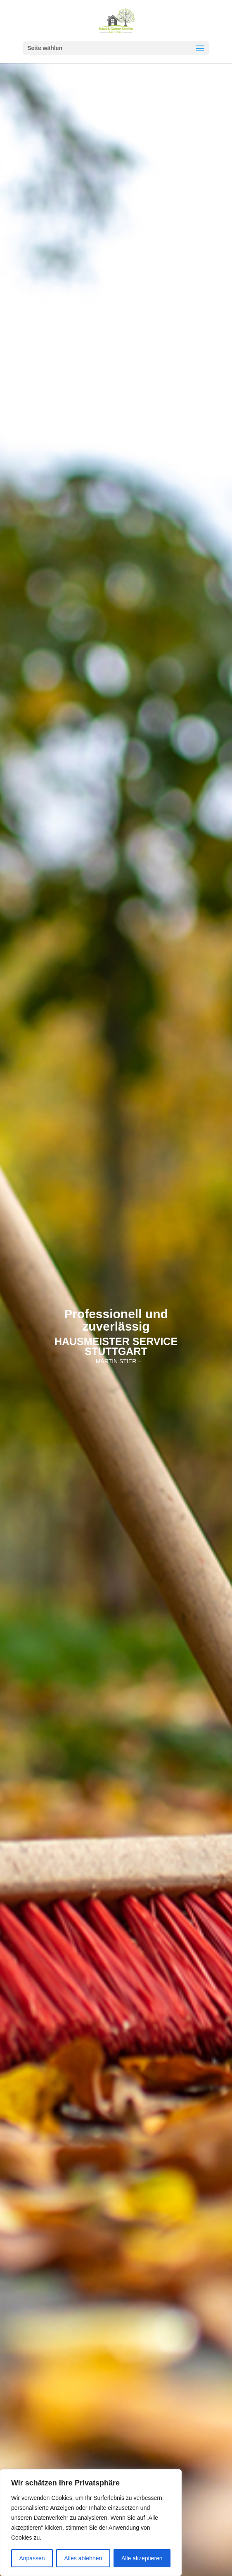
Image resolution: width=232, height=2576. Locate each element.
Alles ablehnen (83, 2558)
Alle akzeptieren (142, 2558)
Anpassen (32, 2558)
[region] (91, 2522)
